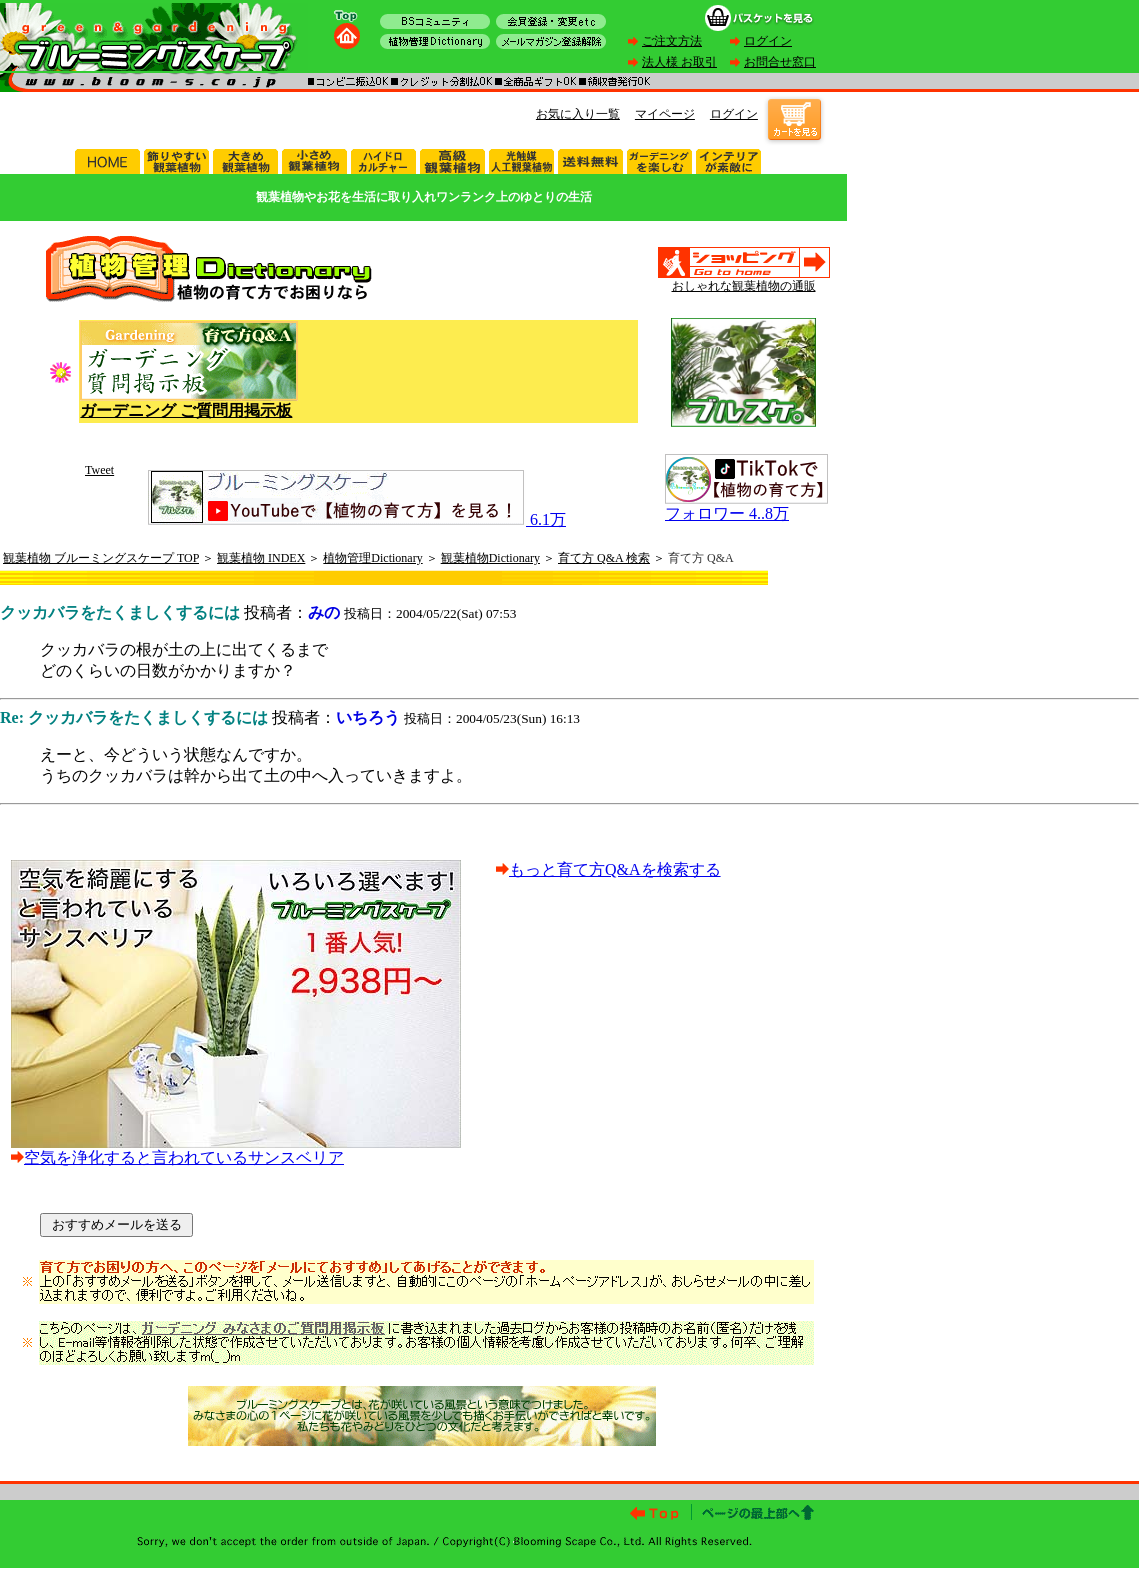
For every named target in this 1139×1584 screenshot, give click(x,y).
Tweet (99, 470)
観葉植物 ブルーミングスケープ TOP (101, 558)
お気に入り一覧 (578, 114)
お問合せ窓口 (780, 62)
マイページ (665, 114)
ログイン (768, 41)
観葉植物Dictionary (490, 558)
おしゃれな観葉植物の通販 (744, 286)
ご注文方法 (672, 41)
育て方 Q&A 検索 (604, 558)
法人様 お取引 (679, 62)
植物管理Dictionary (372, 558)
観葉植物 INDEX (261, 558)
